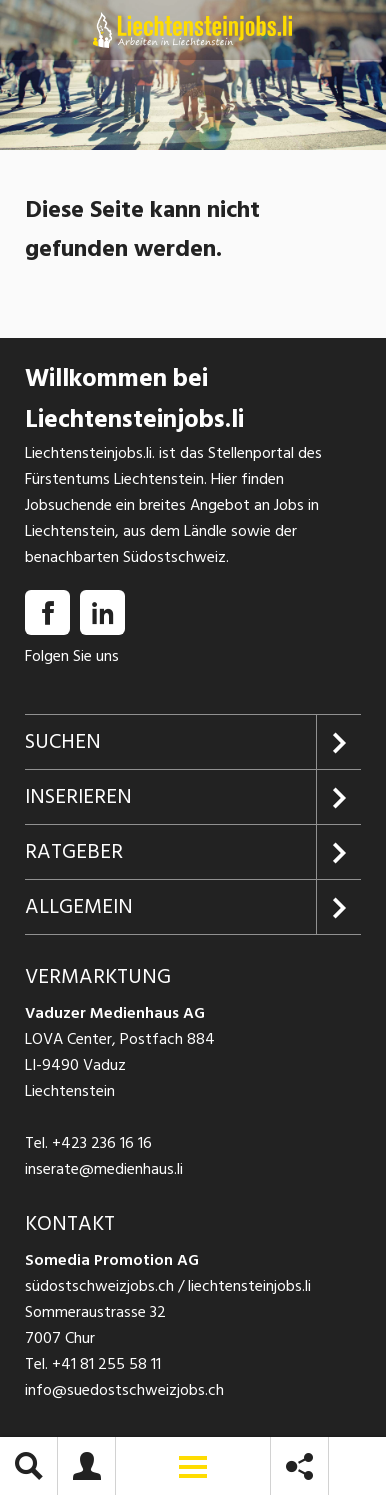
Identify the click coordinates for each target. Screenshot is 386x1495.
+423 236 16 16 (102, 1143)
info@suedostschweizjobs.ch (124, 1390)
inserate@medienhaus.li (104, 1169)
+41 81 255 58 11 (106, 1364)
